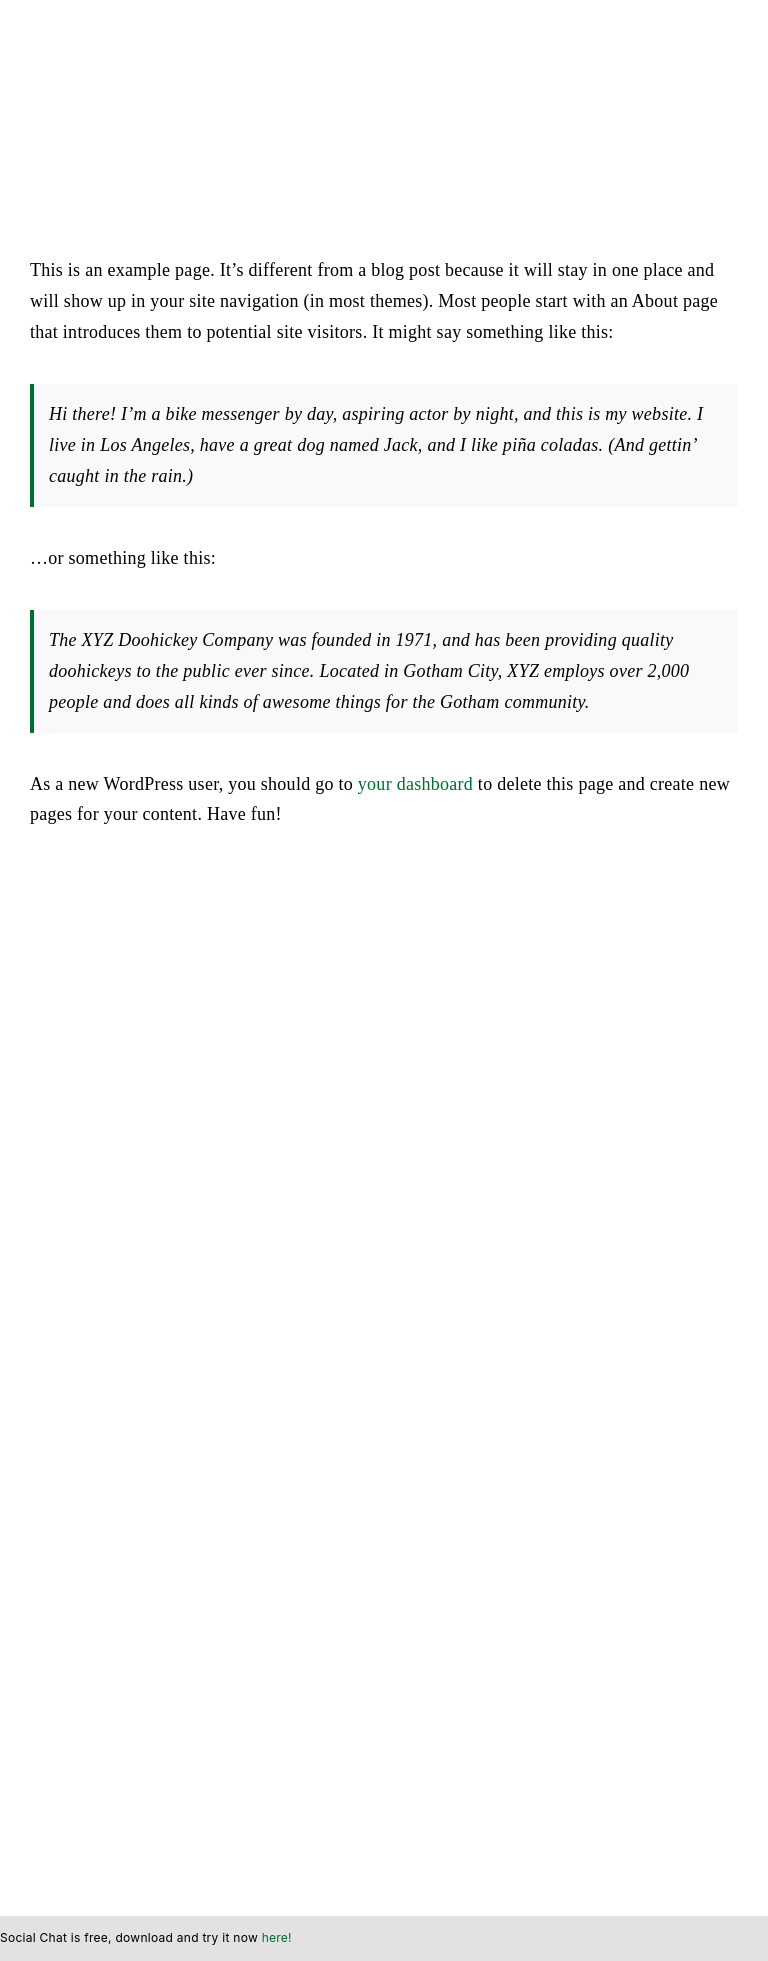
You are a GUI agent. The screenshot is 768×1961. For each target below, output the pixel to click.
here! (277, 1937)
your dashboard (415, 784)
